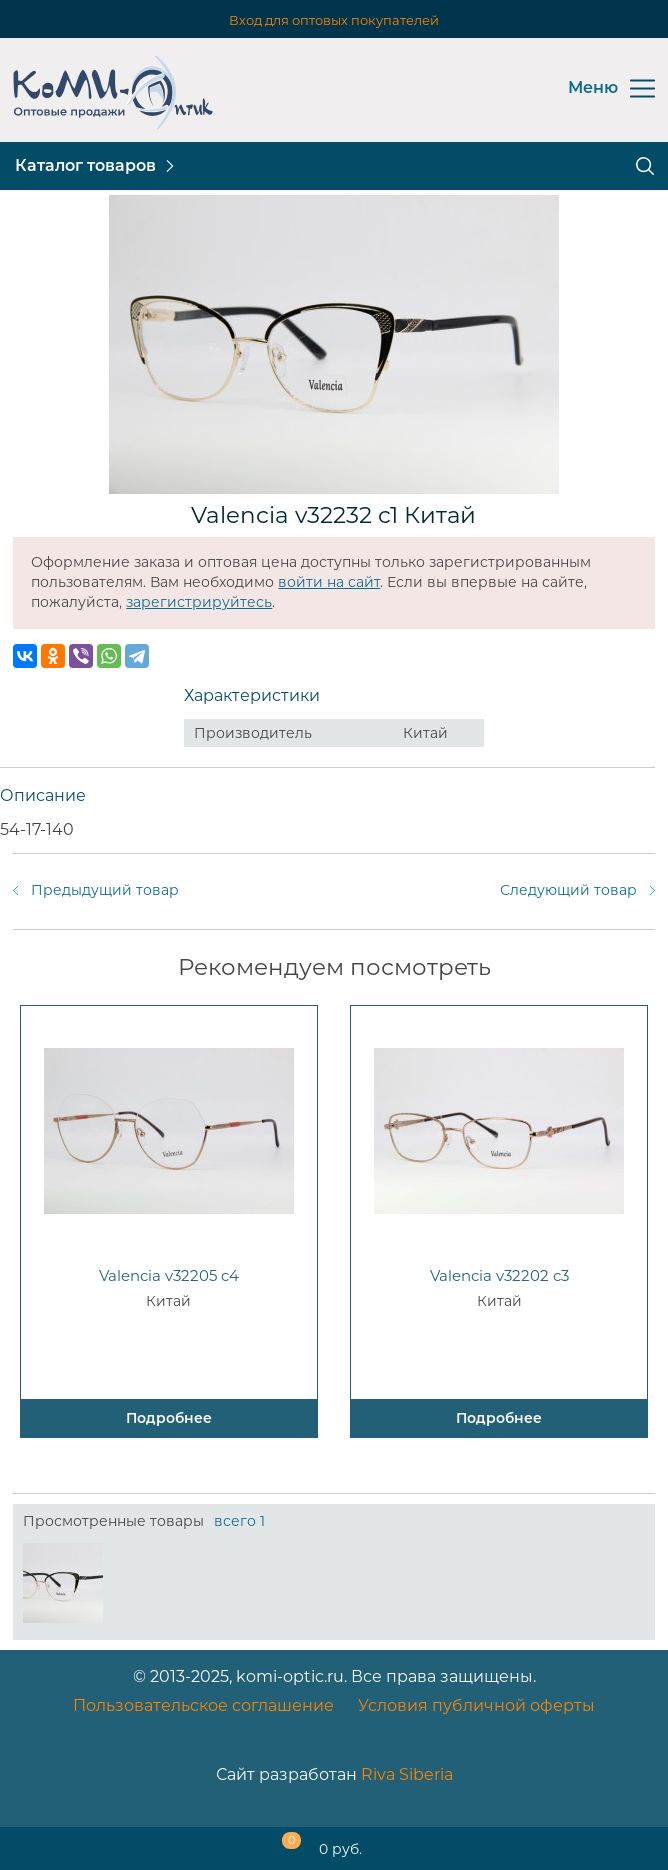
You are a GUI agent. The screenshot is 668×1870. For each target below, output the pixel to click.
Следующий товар (568, 890)
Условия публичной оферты (476, 1705)
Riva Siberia (407, 1774)
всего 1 (239, 1521)
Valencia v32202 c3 (499, 1275)
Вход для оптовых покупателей (334, 20)
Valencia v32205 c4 (169, 1275)
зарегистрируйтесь (199, 602)
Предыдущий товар (105, 890)
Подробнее (169, 1418)
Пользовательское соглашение (203, 1705)
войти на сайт (329, 582)
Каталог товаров (85, 165)
